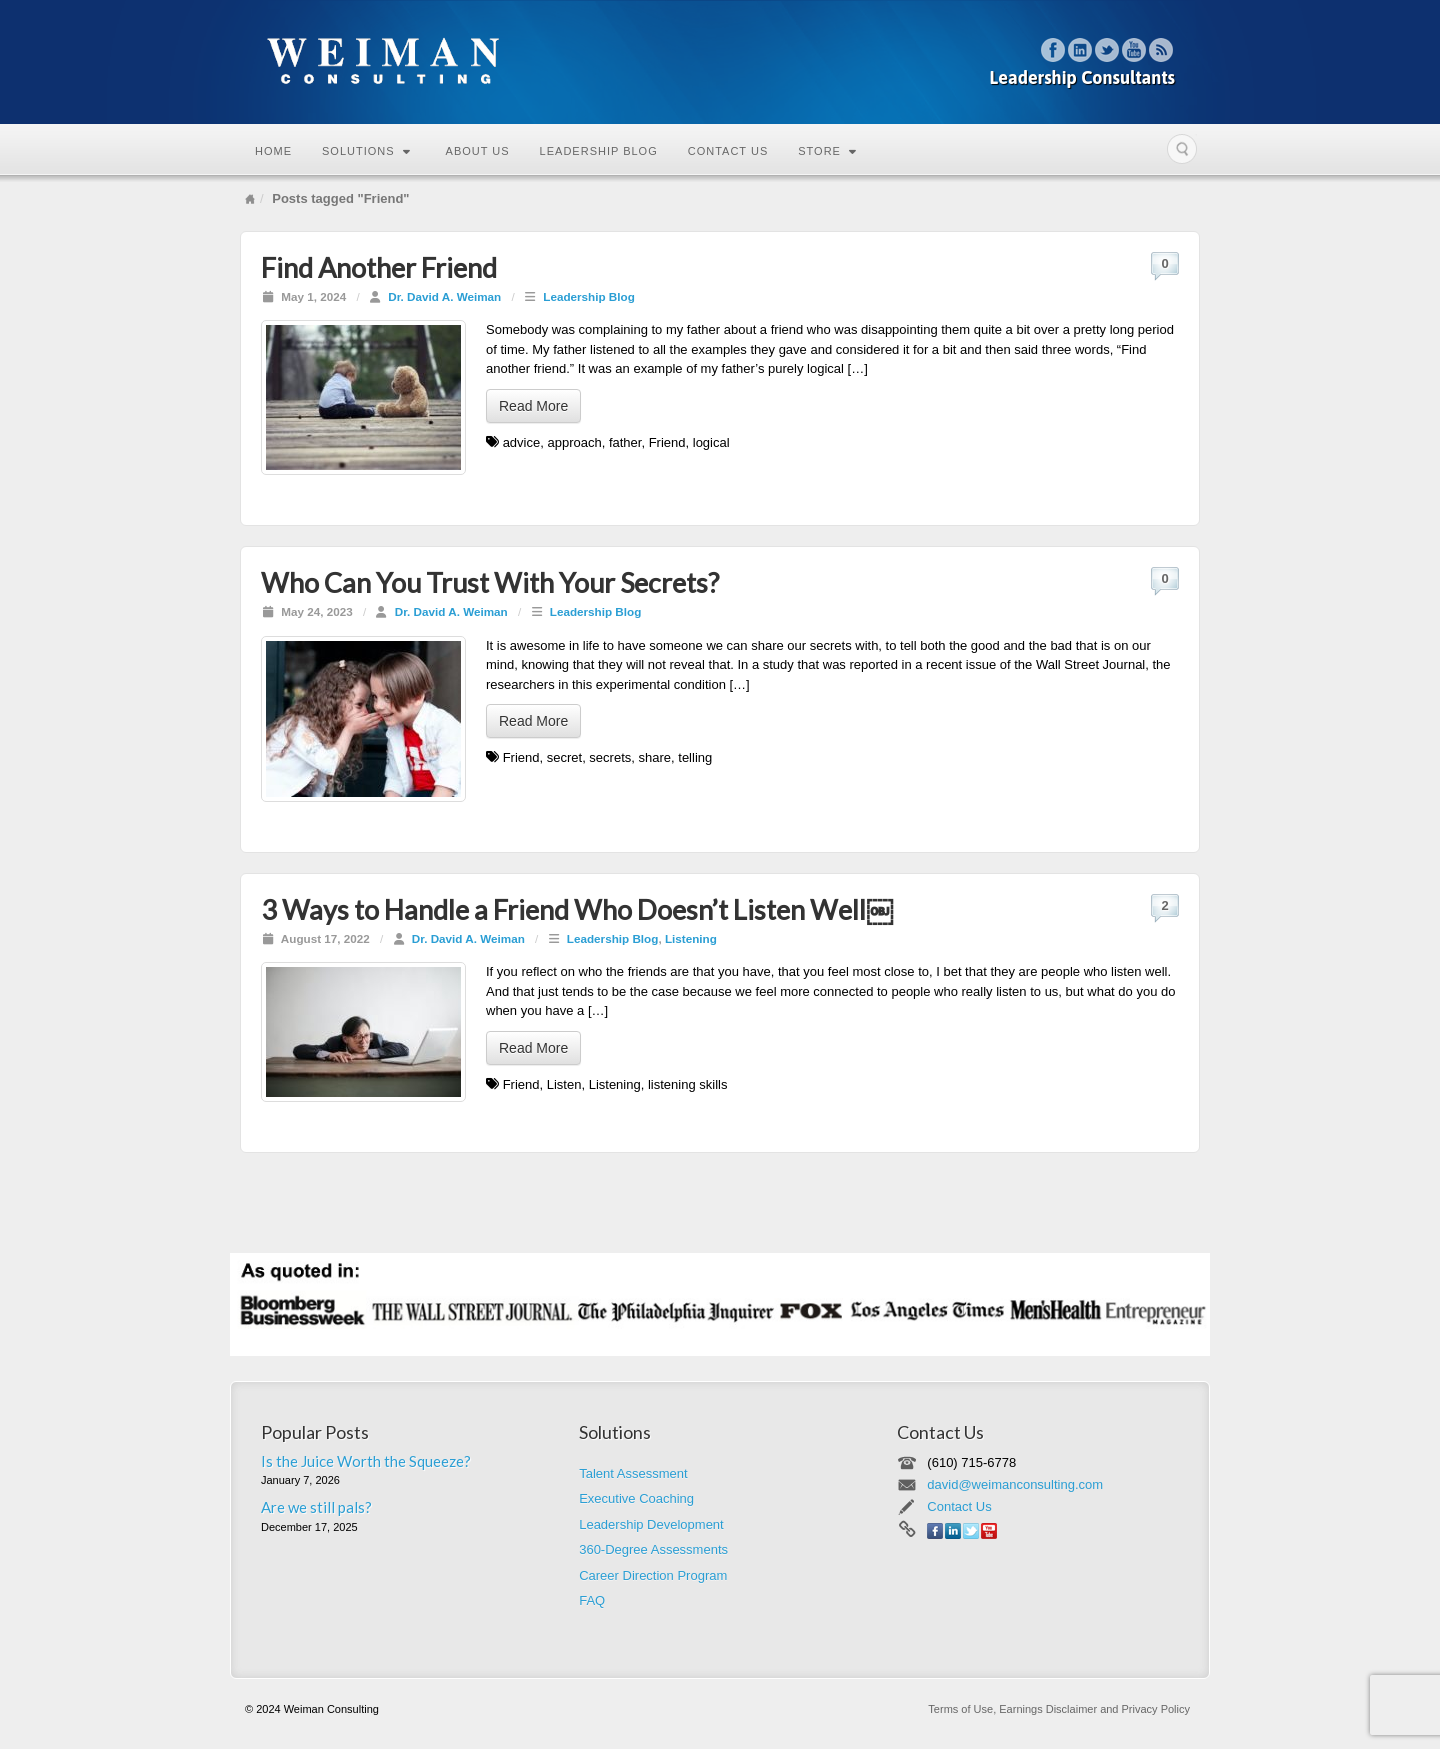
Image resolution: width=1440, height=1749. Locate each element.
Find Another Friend (379, 267)
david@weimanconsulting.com (1015, 1484)
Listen (564, 1084)
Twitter (1107, 50)
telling (695, 757)
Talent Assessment (633, 1473)
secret (564, 757)
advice (522, 442)
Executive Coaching (636, 1498)
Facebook (1053, 50)
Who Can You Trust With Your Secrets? (490, 582)
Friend (667, 442)
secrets (610, 757)
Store (827, 151)
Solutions (366, 151)
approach (574, 442)
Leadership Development (651, 1524)
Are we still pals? (316, 1507)
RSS (1161, 50)
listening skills (687, 1084)
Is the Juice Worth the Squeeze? (366, 1461)
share (655, 757)
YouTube (1134, 50)
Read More (533, 406)
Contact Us (728, 151)
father (625, 442)
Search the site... (1182, 149)
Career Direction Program (653, 1575)
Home (273, 151)
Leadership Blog (599, 151)
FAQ (592, 1600)
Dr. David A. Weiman (444, 296)
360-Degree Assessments (653, 1549)
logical (711, 442)
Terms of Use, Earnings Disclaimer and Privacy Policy (1059, 1709)
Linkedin (1080, 50)
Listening (691, 938)
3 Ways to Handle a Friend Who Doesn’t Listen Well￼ (577, 909)
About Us (478, 151)
